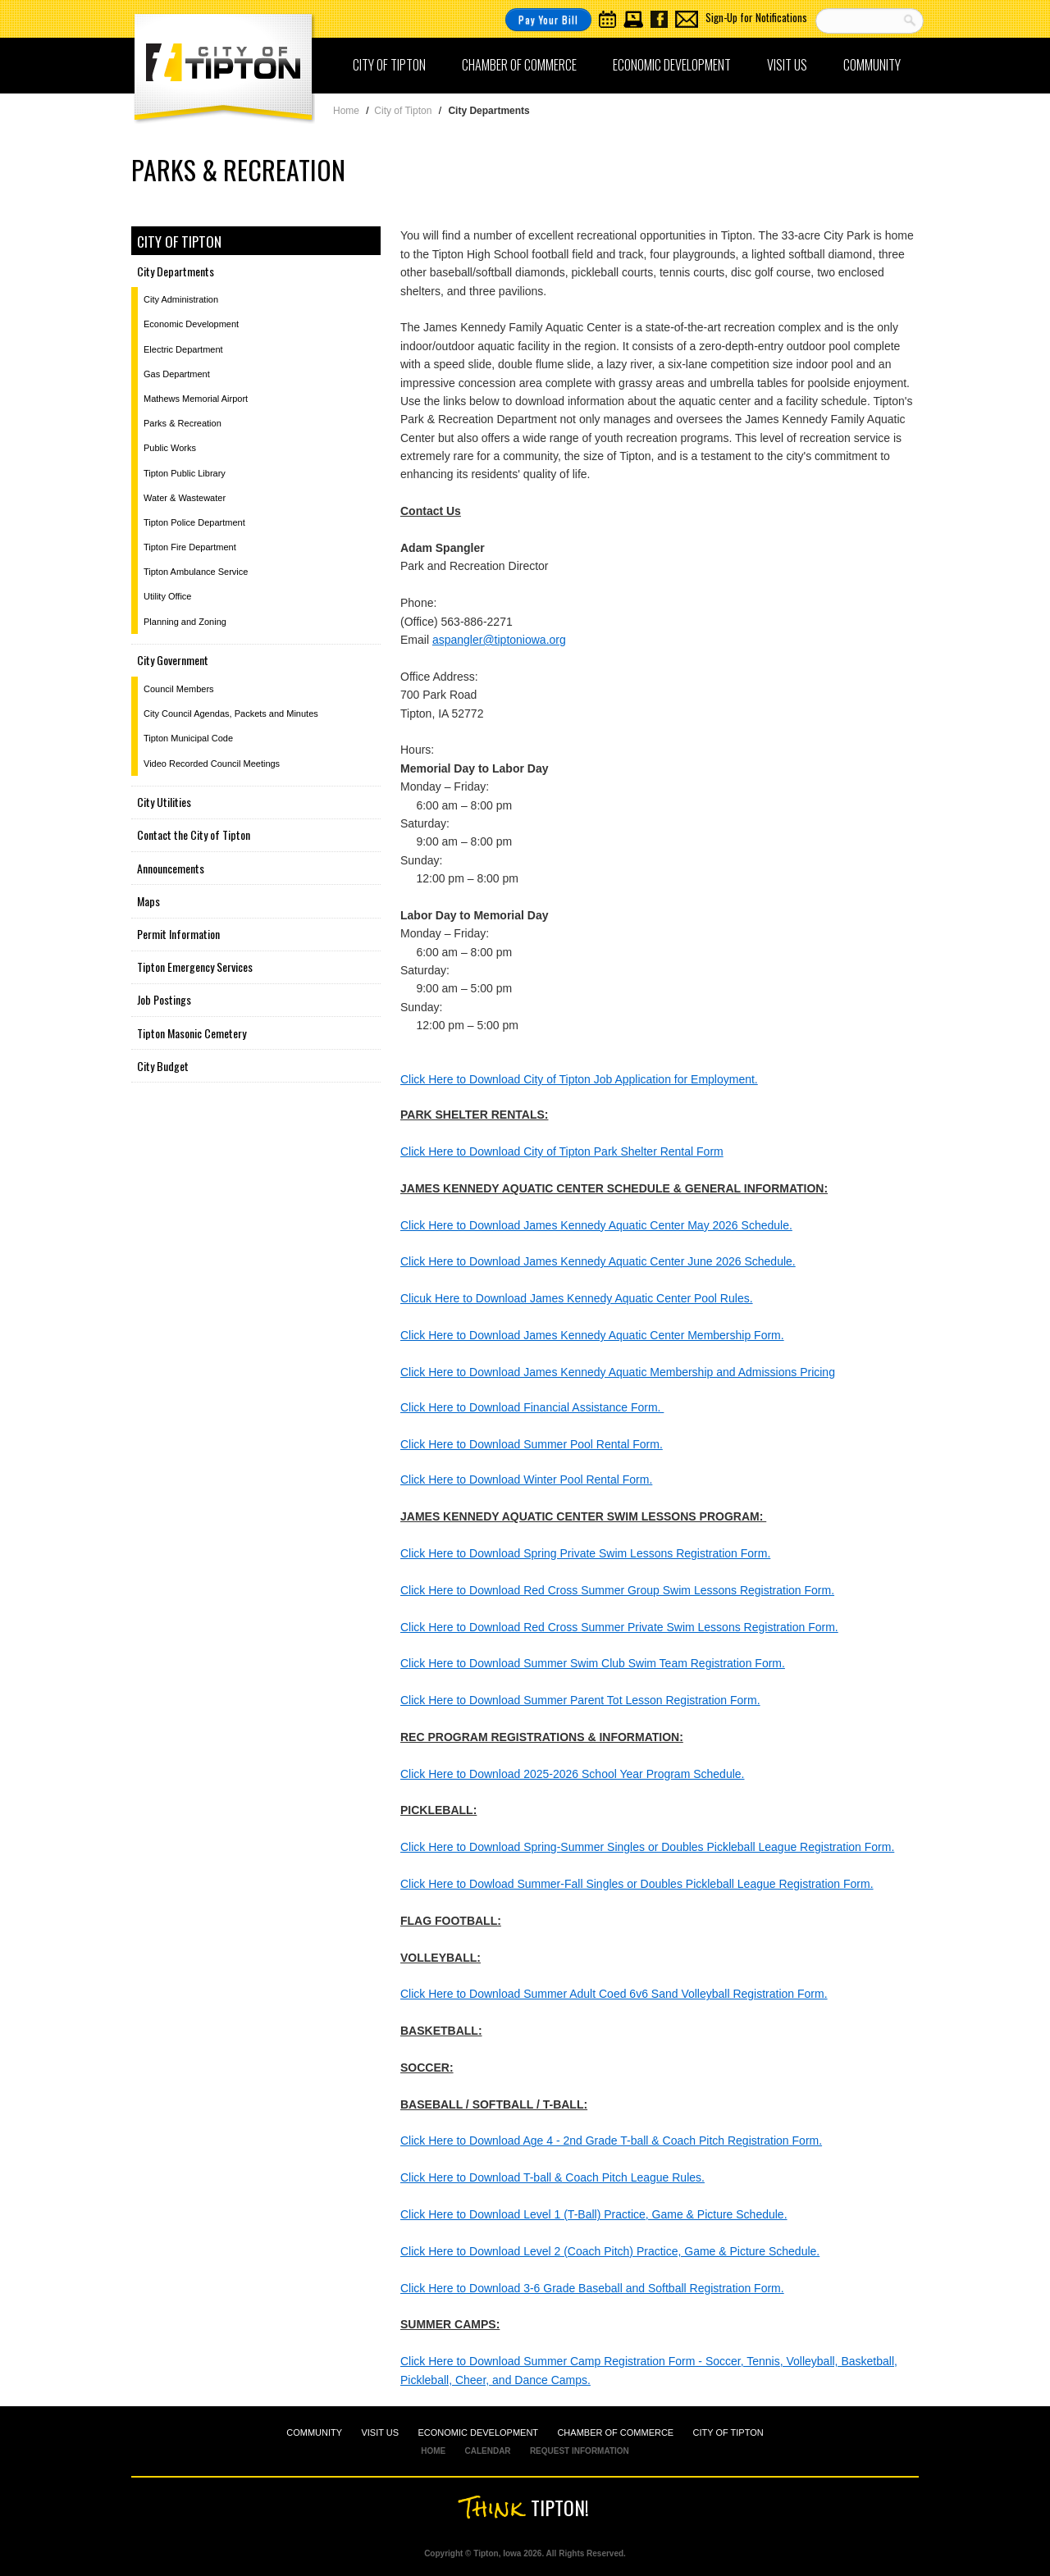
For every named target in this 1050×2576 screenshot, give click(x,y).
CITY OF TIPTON (728, 2432)
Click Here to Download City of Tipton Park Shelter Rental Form (562, 1151)
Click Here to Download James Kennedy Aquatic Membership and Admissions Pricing (617, 1372)
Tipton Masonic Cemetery (191, 1033)
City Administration (181, 299)
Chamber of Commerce (519, 65)
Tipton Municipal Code (188, 738)
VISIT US (380, 2432)
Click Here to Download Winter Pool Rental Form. (526, 1479)
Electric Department (183, 349)
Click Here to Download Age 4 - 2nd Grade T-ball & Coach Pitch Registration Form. (611, 2140)
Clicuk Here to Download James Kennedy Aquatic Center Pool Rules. (576, 1298)
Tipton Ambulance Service (196, 572)
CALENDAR (487, 2450)
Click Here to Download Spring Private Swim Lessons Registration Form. (585, 1553)
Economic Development (672, 65)
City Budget (163, 1065)
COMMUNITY (314, 2432)
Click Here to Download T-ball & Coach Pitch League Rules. (552, 2177)
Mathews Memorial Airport (196, 398)
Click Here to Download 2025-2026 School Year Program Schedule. (572, 1773)
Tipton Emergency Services (195, 966)
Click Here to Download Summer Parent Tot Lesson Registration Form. (580, 1700)
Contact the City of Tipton (193, 834)
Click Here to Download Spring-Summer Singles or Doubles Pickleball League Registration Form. (647, 1846)
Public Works (170, 448)
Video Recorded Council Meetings (212, 763)
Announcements (170, 868)
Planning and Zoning (185, 622)
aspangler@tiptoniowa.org (499, 639)
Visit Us (787, 65)
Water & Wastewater (185, 498)
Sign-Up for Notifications (756, 17)
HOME (433, 2450)
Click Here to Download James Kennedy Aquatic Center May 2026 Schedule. (596, 1225)
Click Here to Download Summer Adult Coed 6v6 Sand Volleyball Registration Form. (614, 1993)
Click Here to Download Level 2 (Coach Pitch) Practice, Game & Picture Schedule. (609, 2251)
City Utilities (164, 801)
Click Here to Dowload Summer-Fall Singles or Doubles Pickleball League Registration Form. (637, 1883)
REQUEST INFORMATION (579, 2450)
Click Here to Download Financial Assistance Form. (532, 1407)
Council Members (179, 689)
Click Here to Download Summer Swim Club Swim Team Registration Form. (592, 1663)
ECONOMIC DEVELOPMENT (478, 2432)
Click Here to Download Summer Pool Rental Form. (531, 1444)
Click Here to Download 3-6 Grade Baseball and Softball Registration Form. (592, 2288)
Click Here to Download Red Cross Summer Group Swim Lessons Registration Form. (617, 1590)
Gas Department (177, 374)
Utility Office (167, 596)
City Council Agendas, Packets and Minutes (231, 713)
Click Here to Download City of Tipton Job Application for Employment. (579, 1079)
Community (872, 65)
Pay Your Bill (548, 19)
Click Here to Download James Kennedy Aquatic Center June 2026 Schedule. (598, 1261)
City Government (172, 659)
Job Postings (164, 999)
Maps (148, 901)
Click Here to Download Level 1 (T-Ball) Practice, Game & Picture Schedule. (594, 2214)
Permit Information (178, 933)
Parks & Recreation (182, 423)
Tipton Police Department (194, 522)
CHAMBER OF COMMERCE (615, 2432)
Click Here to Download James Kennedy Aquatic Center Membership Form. (592, 1335)
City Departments (175, 271)
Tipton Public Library (185, 473)
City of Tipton (389, 65)
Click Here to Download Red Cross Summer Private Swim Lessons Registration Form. (619, 1627)
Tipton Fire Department (190, 547)
